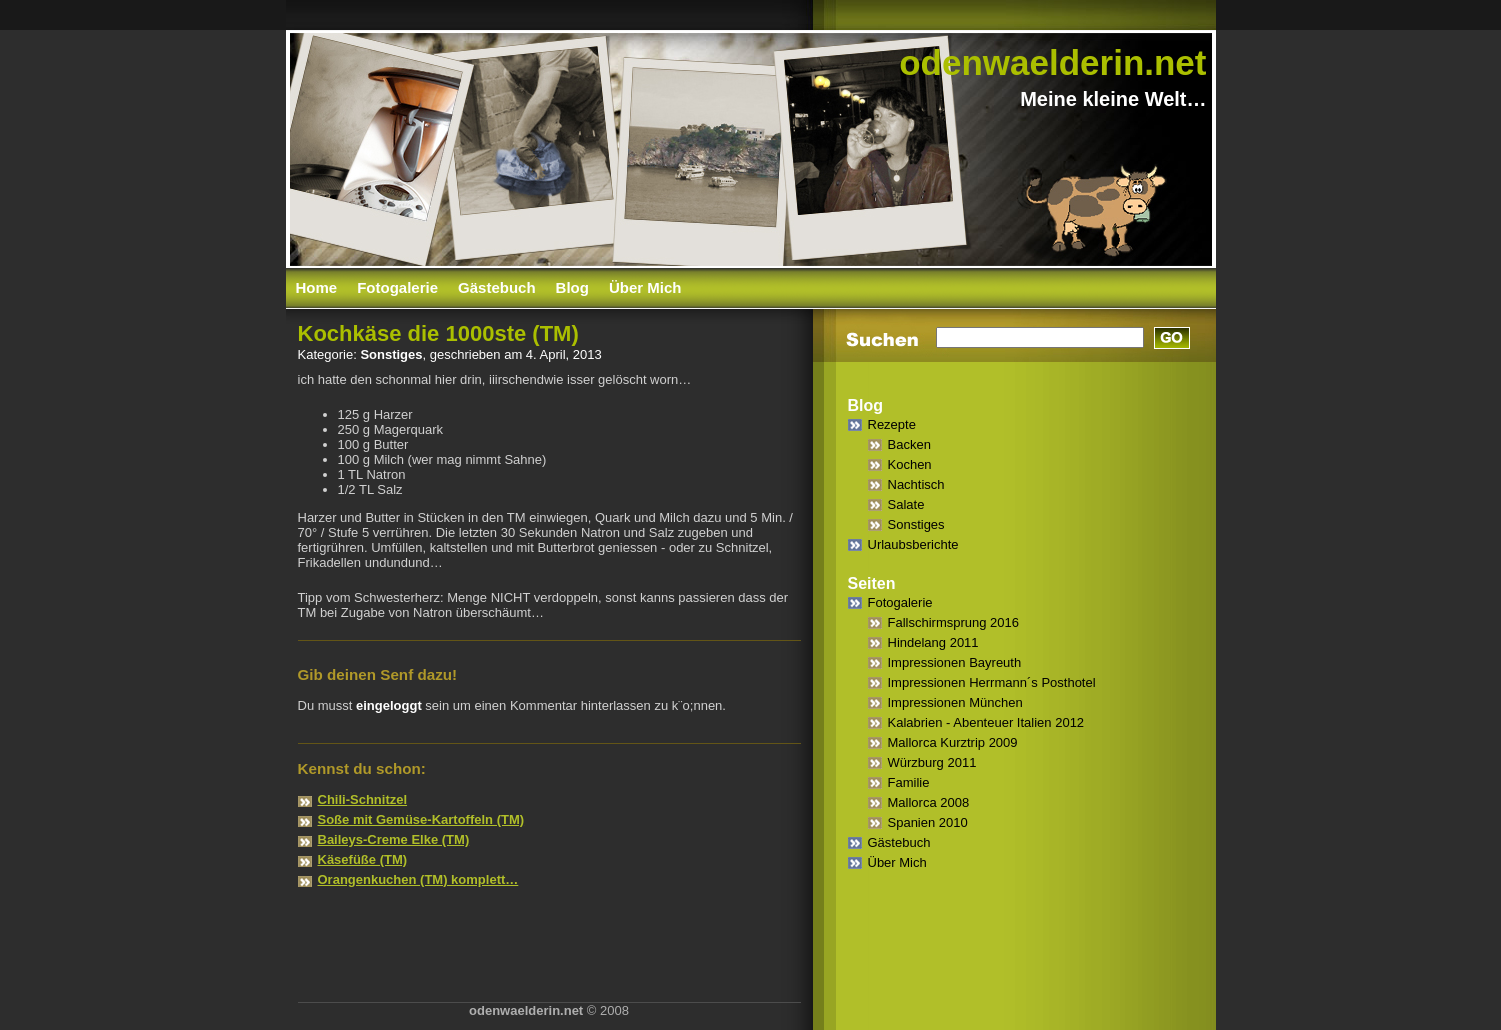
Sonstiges (391, 354)
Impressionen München (955, 702)
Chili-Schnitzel (363, 799)
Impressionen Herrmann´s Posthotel (992, 682)
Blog (572, 287)
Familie (909, 782)
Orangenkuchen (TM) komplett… (418, 879)
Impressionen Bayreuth (955, 662)
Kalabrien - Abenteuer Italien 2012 (986, 722)
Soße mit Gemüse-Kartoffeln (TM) (421, 819)
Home (317, 287)
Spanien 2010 (928, 822)
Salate (906, 504)
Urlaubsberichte (913, 544)
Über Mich (645, 287)
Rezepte (892, 424)
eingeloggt (389, 705)
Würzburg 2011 (932, 762)
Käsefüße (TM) (363, 859)
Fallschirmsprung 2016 (954, 622)
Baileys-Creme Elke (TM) (394, 839)
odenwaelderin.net (1052, 62)
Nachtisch (916, 484)
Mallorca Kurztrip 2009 (953, 742)
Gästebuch (497, 287)
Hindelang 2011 (933, 642)
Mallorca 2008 (929, 802)
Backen (909, 444)
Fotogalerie (397, 287)
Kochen (910, 464)
